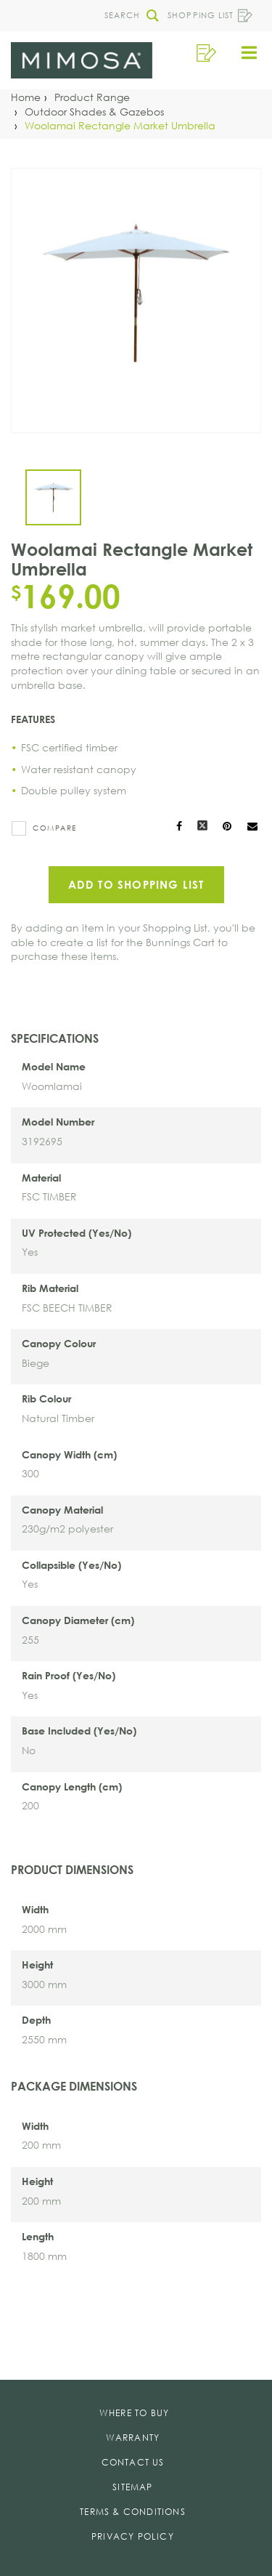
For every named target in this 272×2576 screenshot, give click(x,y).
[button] (128, 15)
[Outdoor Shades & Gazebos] (94, 111)
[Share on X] (202, 826)
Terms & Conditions (133, 2512)
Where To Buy (134, 2413)
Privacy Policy (132, 2536)
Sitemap (132, 2487)
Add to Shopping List (136, 884)
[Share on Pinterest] (228, 826)
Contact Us (133, 2462)
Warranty (133, 2437)
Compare (55, 828)
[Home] (26, 97)
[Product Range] (92, 97)
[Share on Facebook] (179, 826)
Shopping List (210, 15)
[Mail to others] (252, 826)
